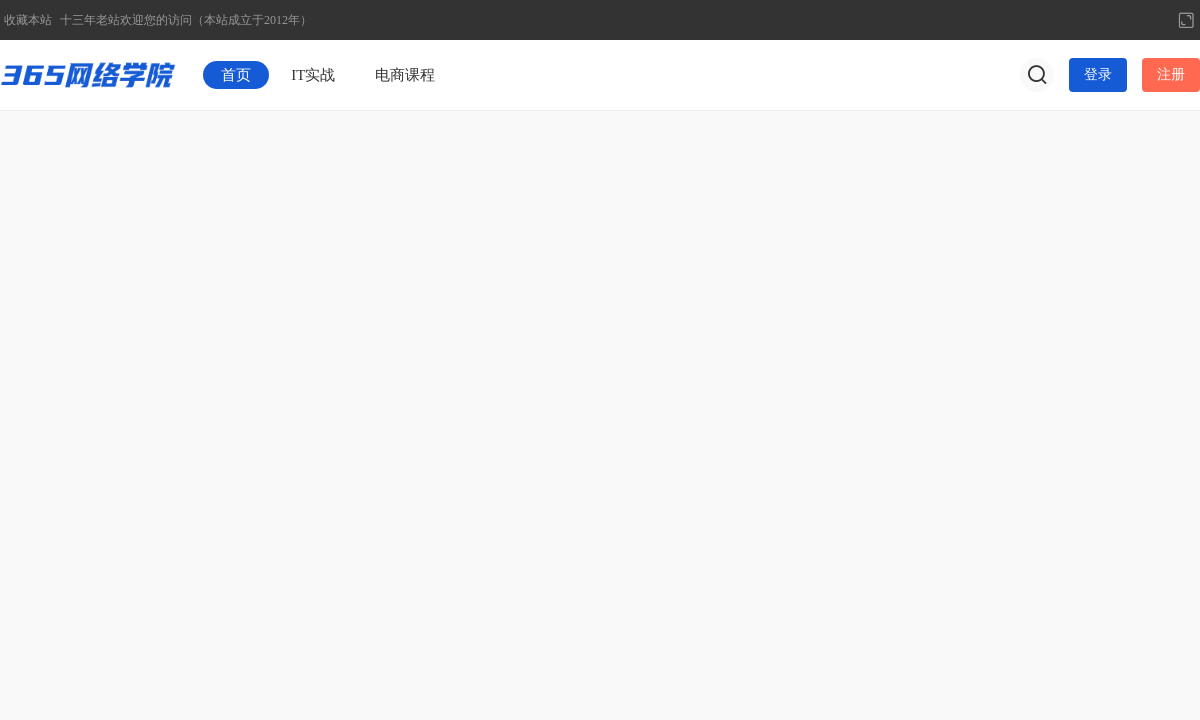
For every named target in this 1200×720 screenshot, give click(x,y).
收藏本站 (28, 20)
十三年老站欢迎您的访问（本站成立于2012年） (186, 20)
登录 (1098, 74)
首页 (236, 75)
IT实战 (313, 75)
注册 (1171, 74)
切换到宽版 (1186, 20)
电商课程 (405, 75)
